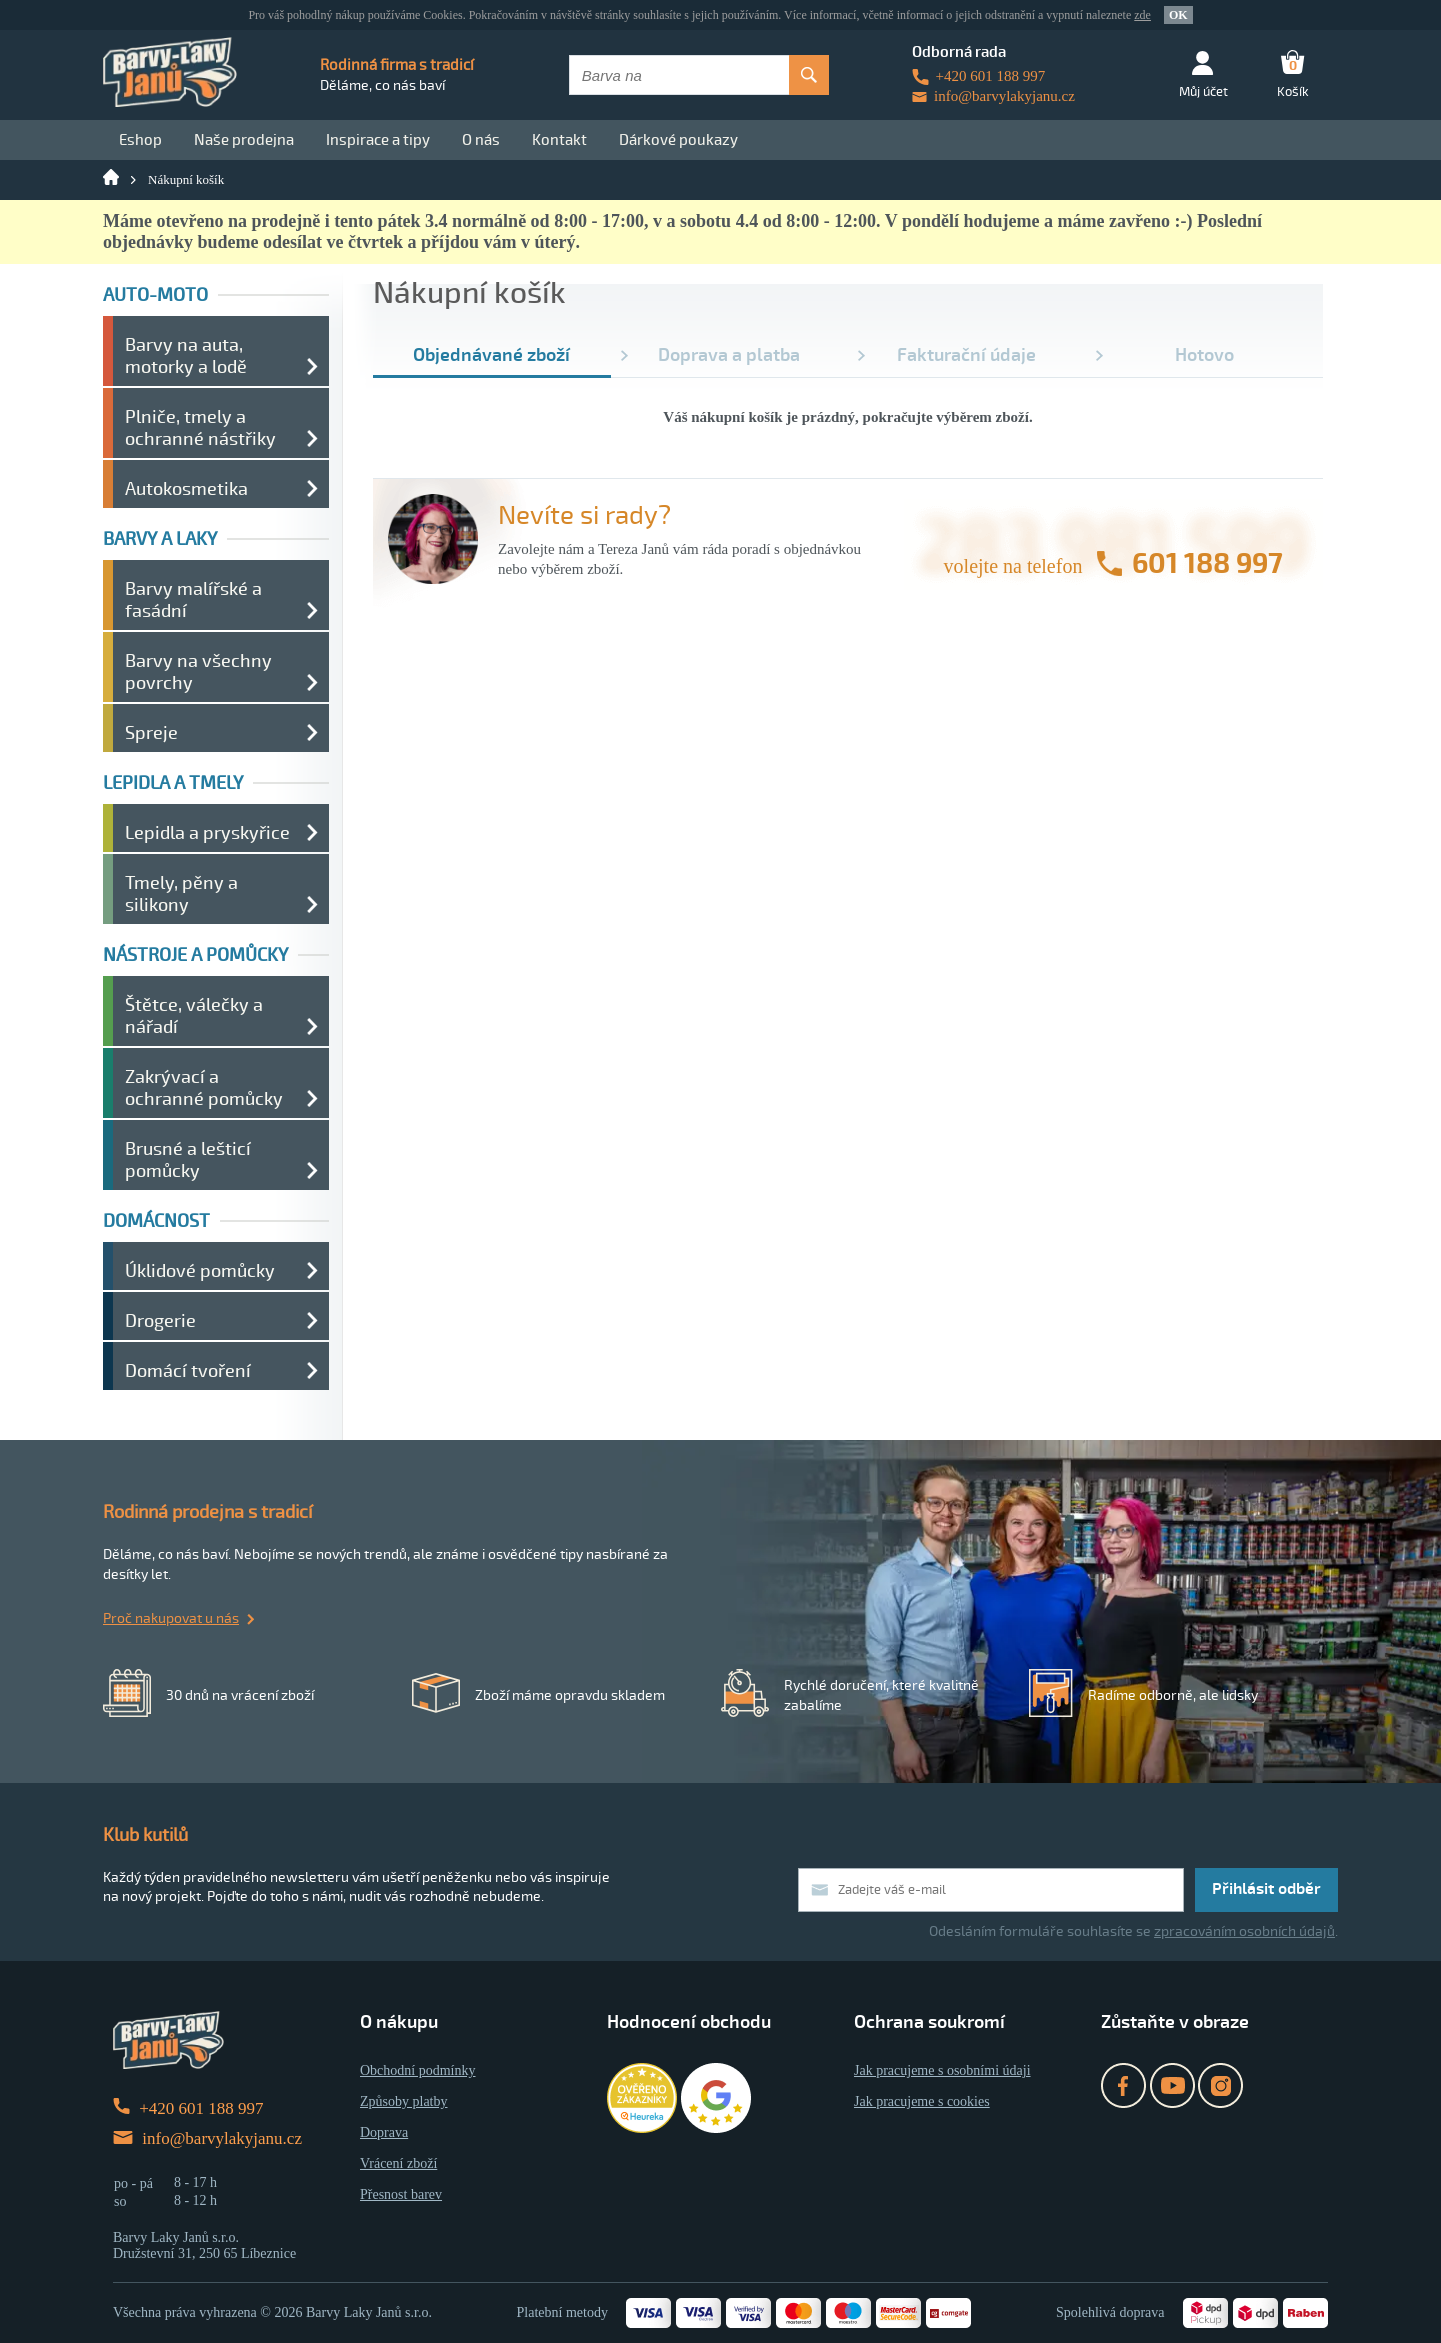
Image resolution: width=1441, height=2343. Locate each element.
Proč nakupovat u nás (171, 1618)
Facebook (1123, 2085)
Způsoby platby (404, 2101)
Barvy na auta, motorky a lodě (186, 356)
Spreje (151, 733)
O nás (481, 140)
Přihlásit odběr (1266, 1889)
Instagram (1220, 2085)
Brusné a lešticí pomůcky (188, 1160)
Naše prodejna (244, 140)
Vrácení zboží (398, 2163)
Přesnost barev (401, 2194)
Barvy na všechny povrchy (198, 672)
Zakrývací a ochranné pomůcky (204, 1088)
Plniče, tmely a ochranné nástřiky (200, 428)
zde (1142, 15)
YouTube (1172, 2085)
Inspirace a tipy (378, 140)
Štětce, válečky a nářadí (194, 1016)
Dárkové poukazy (678, 140)
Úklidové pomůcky (200, 1271)
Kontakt (559, 140)
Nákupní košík (186, 179)
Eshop (140, 140)
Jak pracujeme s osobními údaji (942, 2070)
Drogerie (160, 1321)
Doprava (384, 2132)
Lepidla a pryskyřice (207, 833)
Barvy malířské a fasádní (193, 600)
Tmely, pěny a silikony (181, 894)
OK (1178, 15)
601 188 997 (1207, 564)
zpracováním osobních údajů (1244, 1931)
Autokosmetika (186, 489)
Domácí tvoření (188, 1371)
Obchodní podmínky (418, 2070)
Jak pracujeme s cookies (922, 2101)
